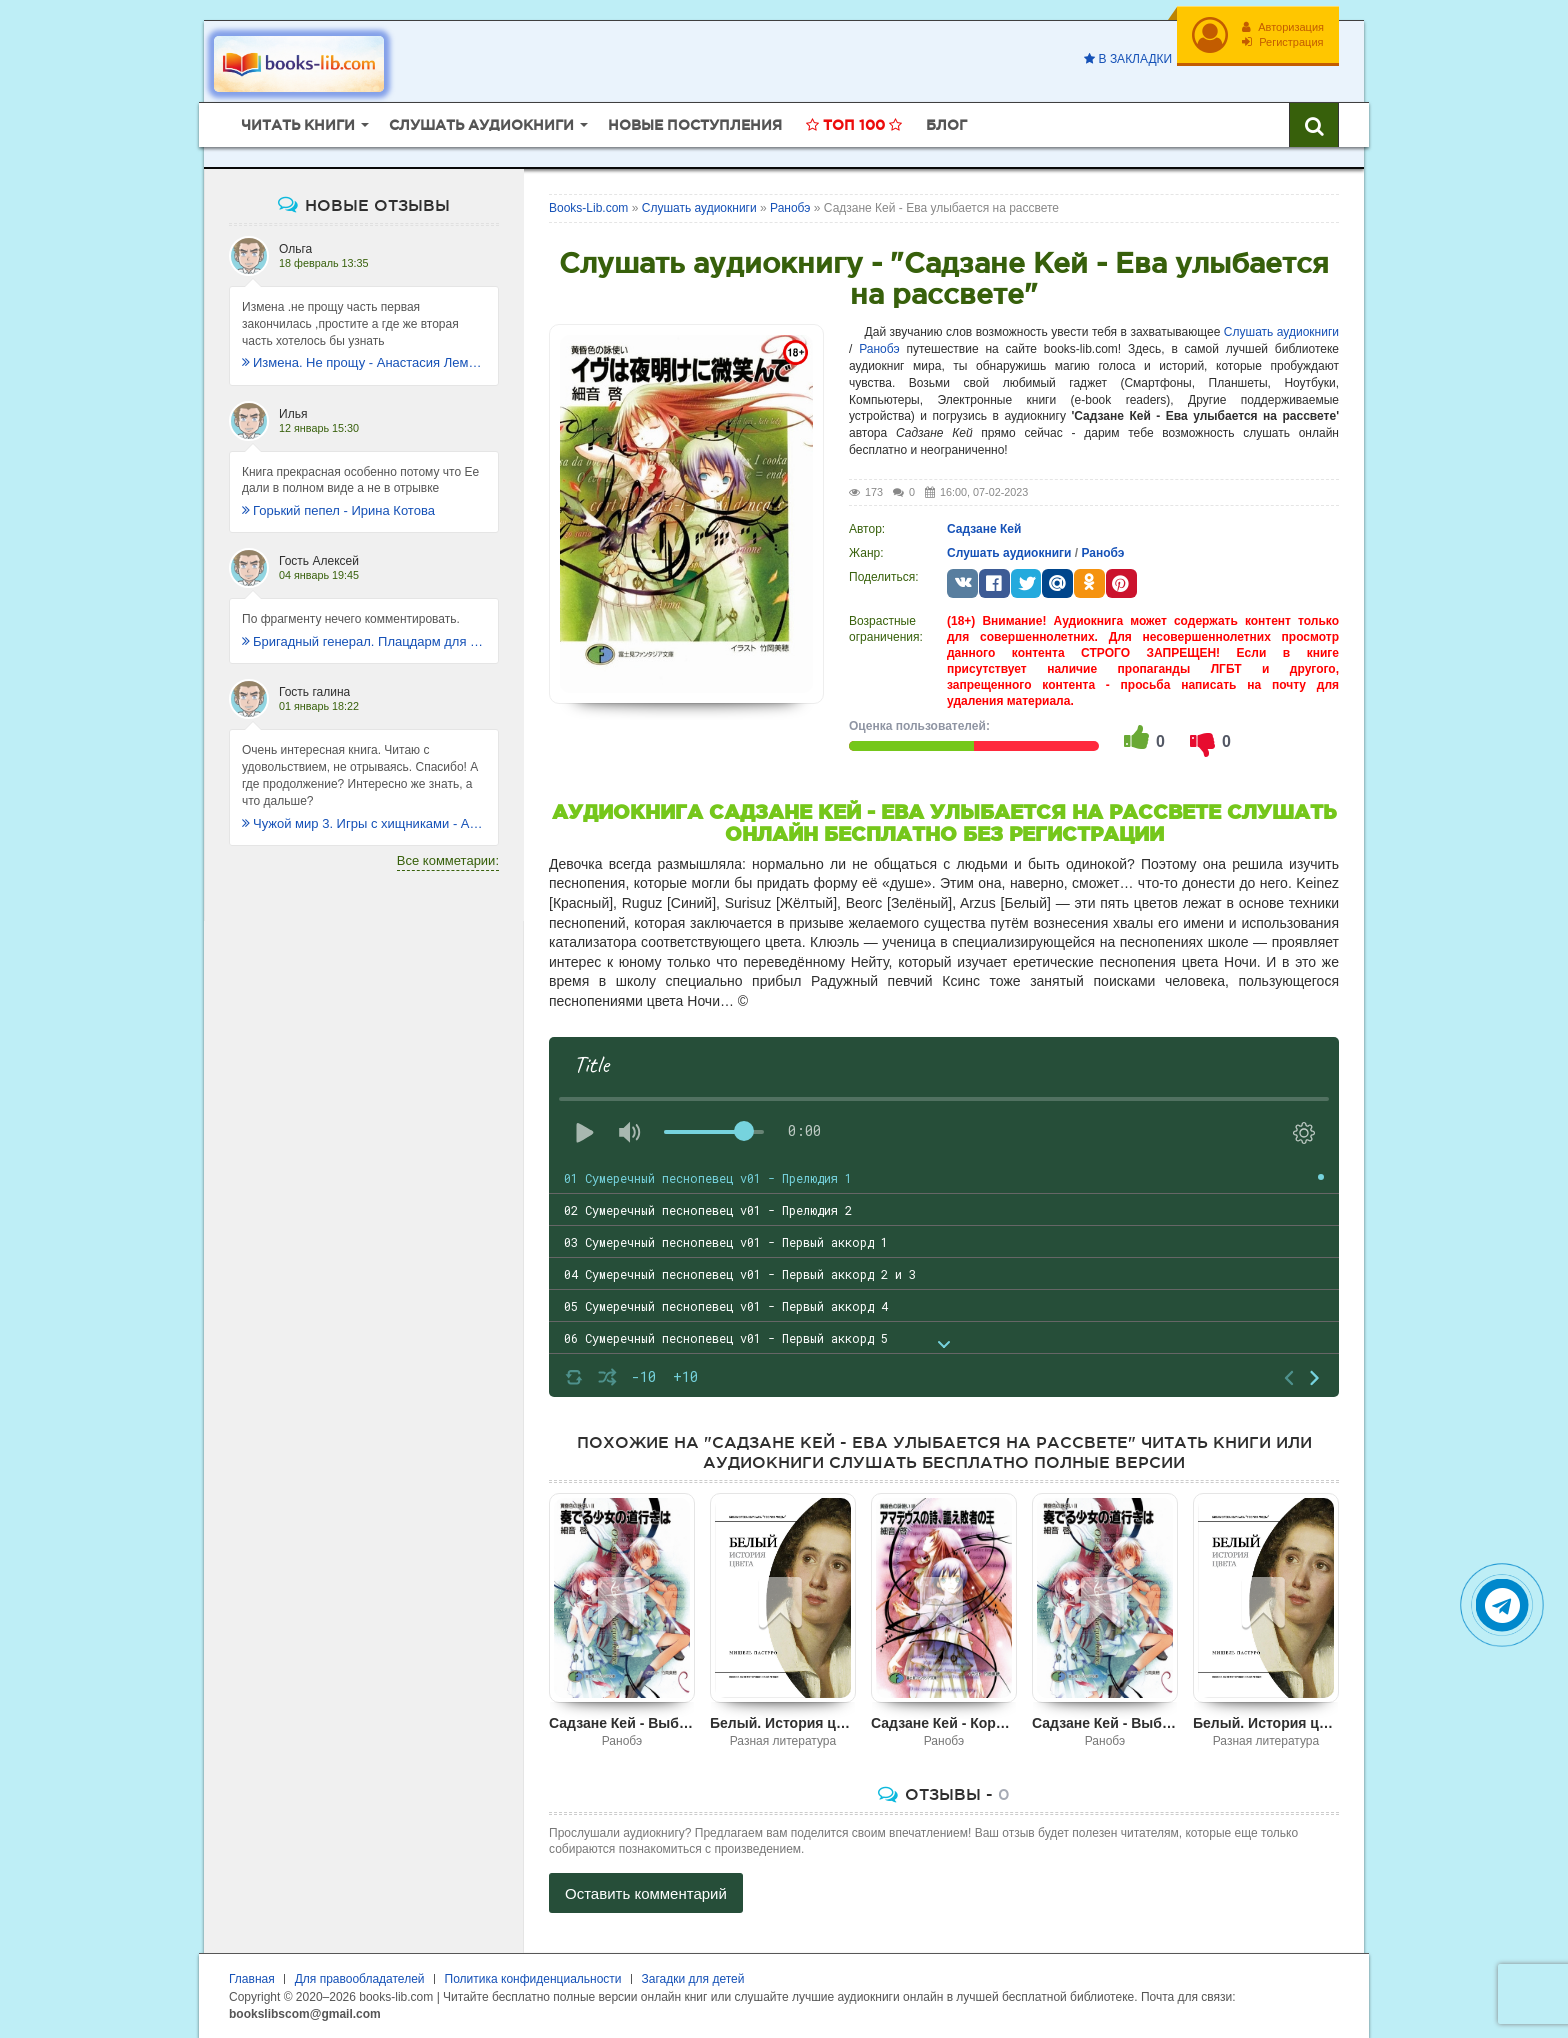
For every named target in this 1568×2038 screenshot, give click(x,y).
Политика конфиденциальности (533, 1979)
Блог (946, 125)
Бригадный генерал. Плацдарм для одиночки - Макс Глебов (364, 641)
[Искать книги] (1314, 125)
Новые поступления (695, 125)
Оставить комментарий (646, 1893)
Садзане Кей (984, 529)
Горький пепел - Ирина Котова (338, 510)
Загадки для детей (693, 1979)
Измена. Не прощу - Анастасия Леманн (364, 362)
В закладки (1128, 59)
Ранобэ (879, 349)
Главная (252, 1979)
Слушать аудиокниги (1281, 332)
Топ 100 (854, 125)
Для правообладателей (360, 1979)
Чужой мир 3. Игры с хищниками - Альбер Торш (364, 823)
